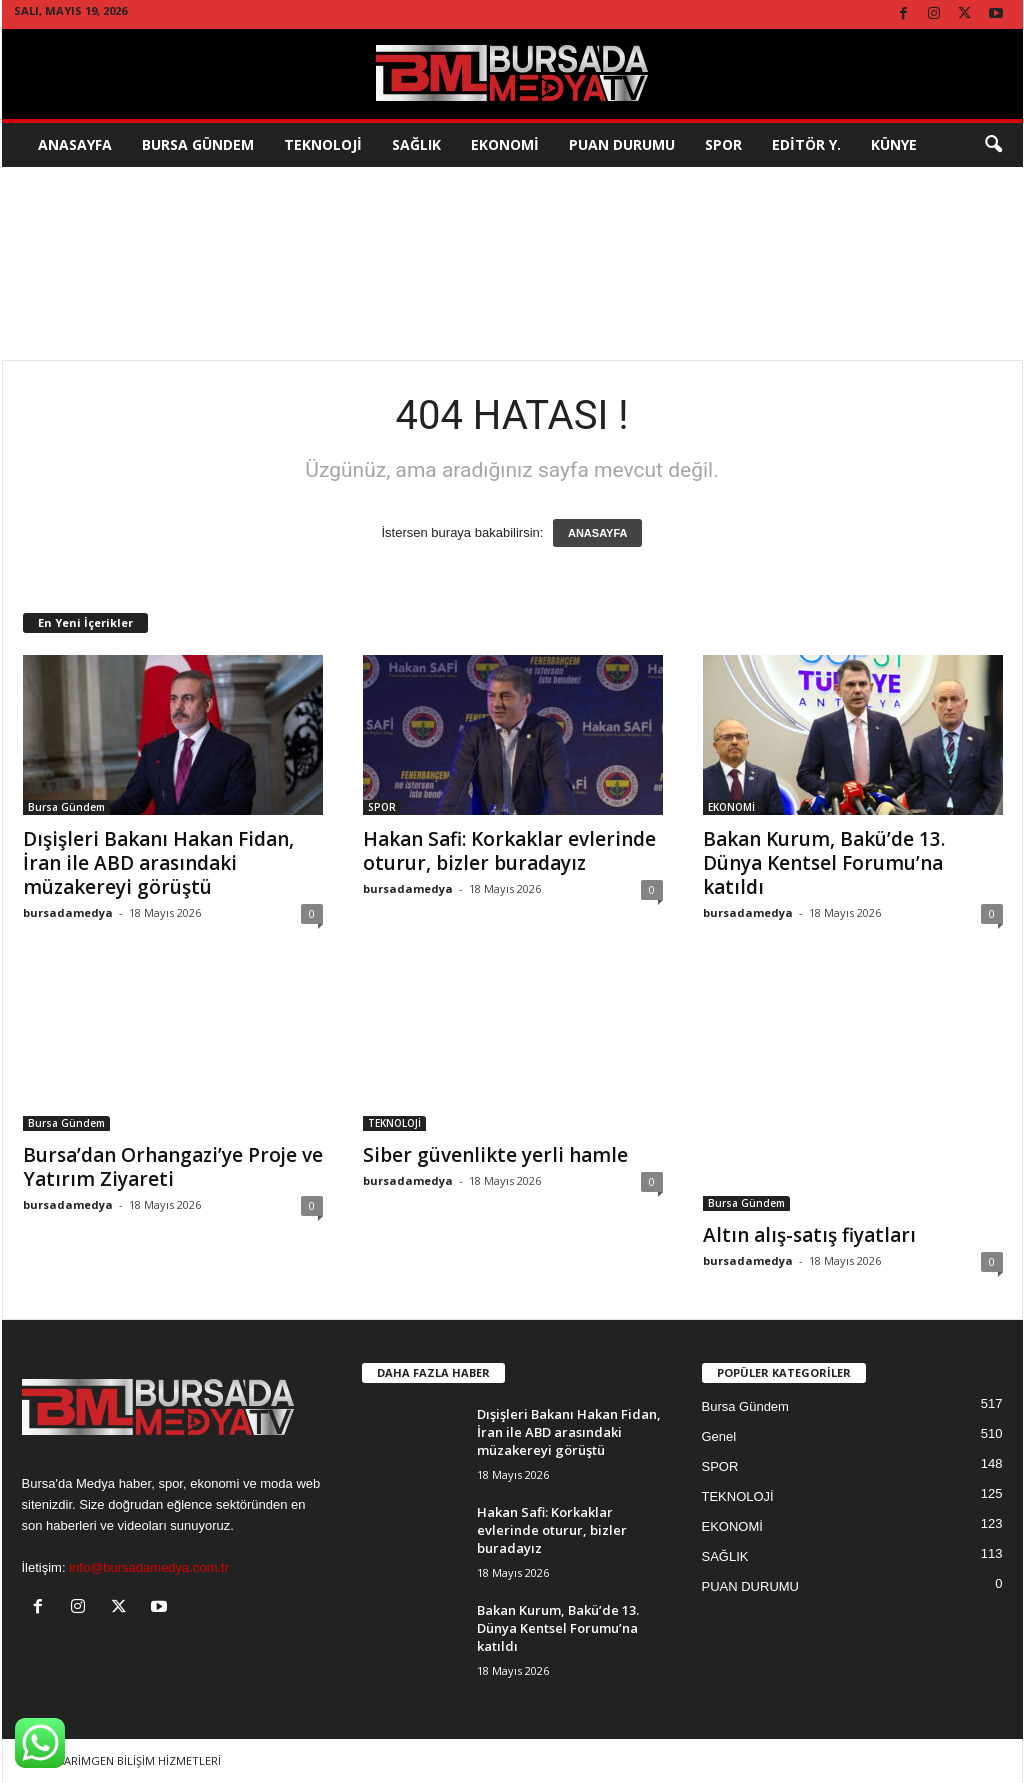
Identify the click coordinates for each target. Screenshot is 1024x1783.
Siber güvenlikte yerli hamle (495, 1155)
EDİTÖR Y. (806, 144)
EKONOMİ (505, 144)
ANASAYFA (598, 533)
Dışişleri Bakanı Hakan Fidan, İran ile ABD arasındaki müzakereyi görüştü (158, 863)
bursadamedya (68, 912)
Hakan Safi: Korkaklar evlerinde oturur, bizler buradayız (509, 851)
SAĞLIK (416, 144)
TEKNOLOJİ (323, 144)
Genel (719, 1436)
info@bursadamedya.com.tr (149, 1567)
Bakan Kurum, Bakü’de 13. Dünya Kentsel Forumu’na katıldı (824, 863)
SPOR (723, 144)
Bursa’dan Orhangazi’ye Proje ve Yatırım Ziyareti (173, 1167)
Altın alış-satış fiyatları (809, 1235)
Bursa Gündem (198, 144)
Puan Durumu (622, 144)
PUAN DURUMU (751, 1586)
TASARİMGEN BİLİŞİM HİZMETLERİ (132, 1760)
